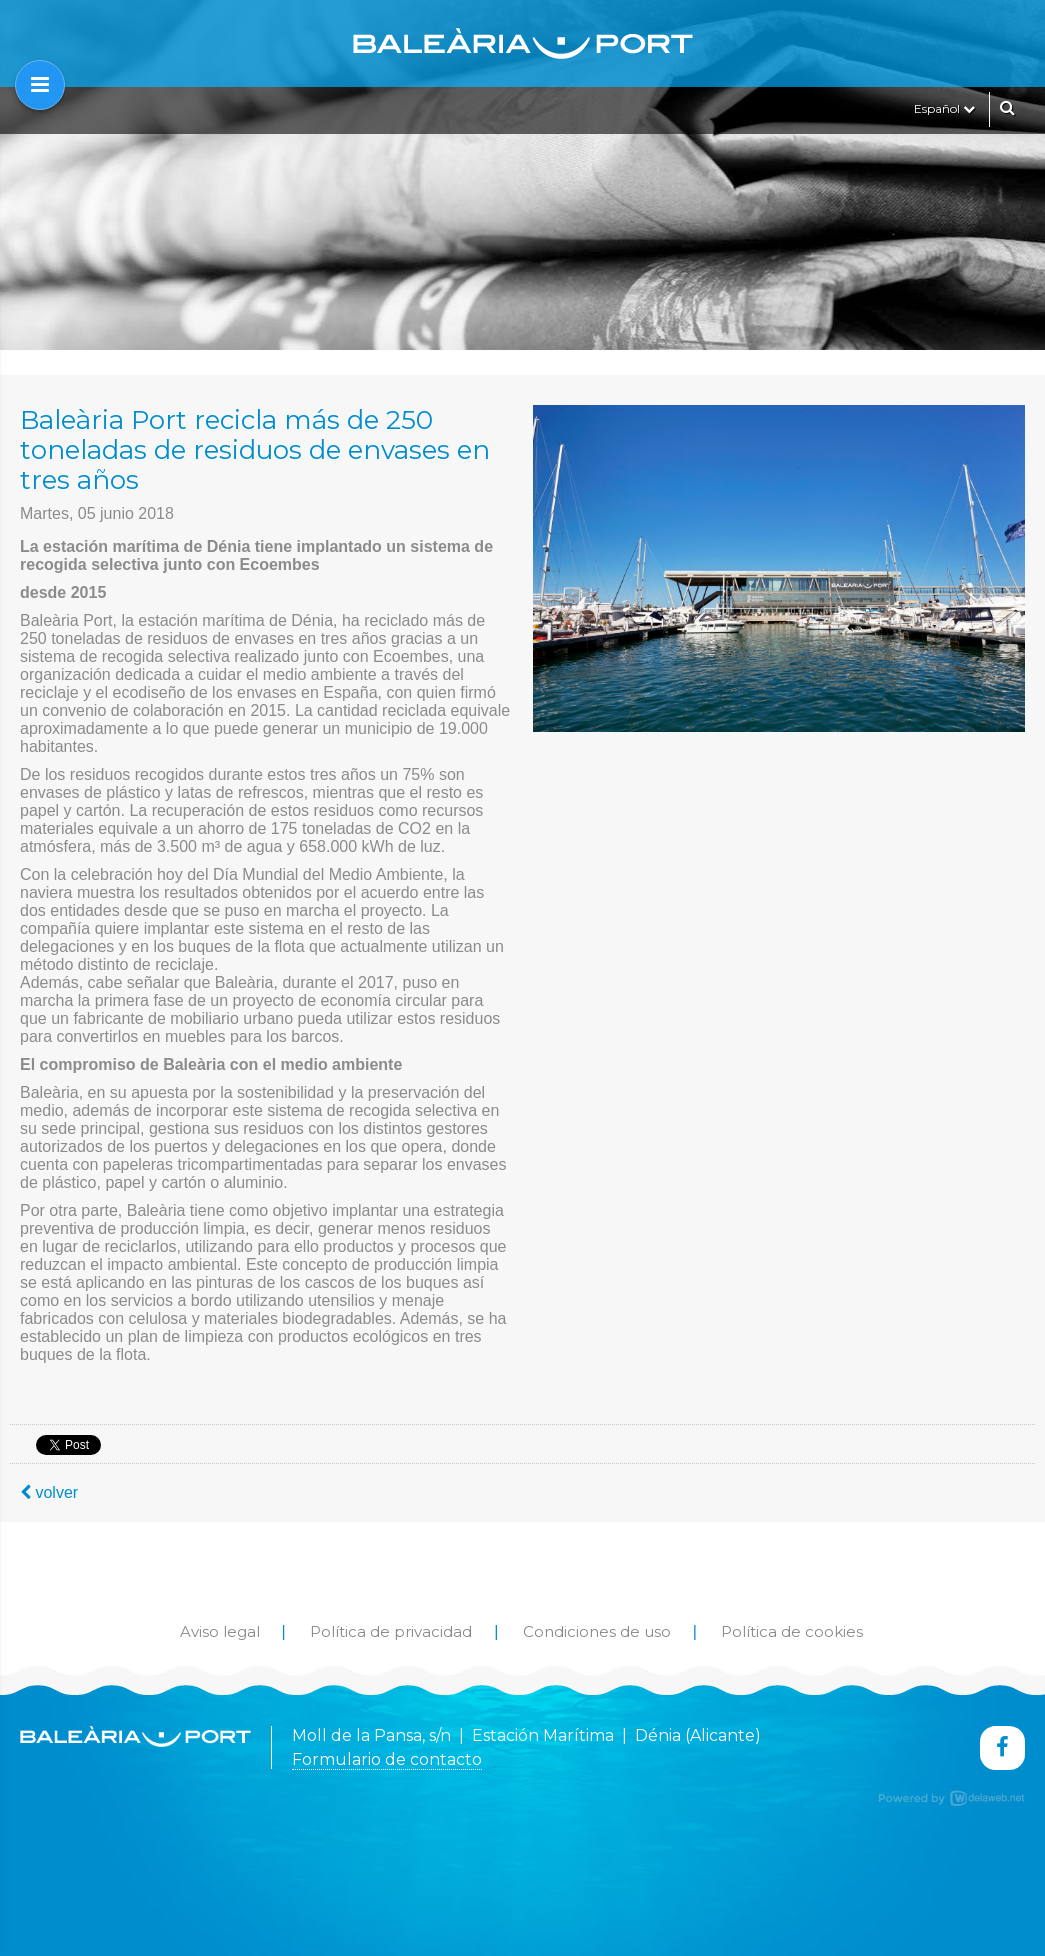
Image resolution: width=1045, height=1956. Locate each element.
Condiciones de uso (597, 1631)
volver (49, 1492)
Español (944, 108)
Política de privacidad (391, 1631)
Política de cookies (792, 1631)
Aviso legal (220, 1631)
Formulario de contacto (387, 1759)
